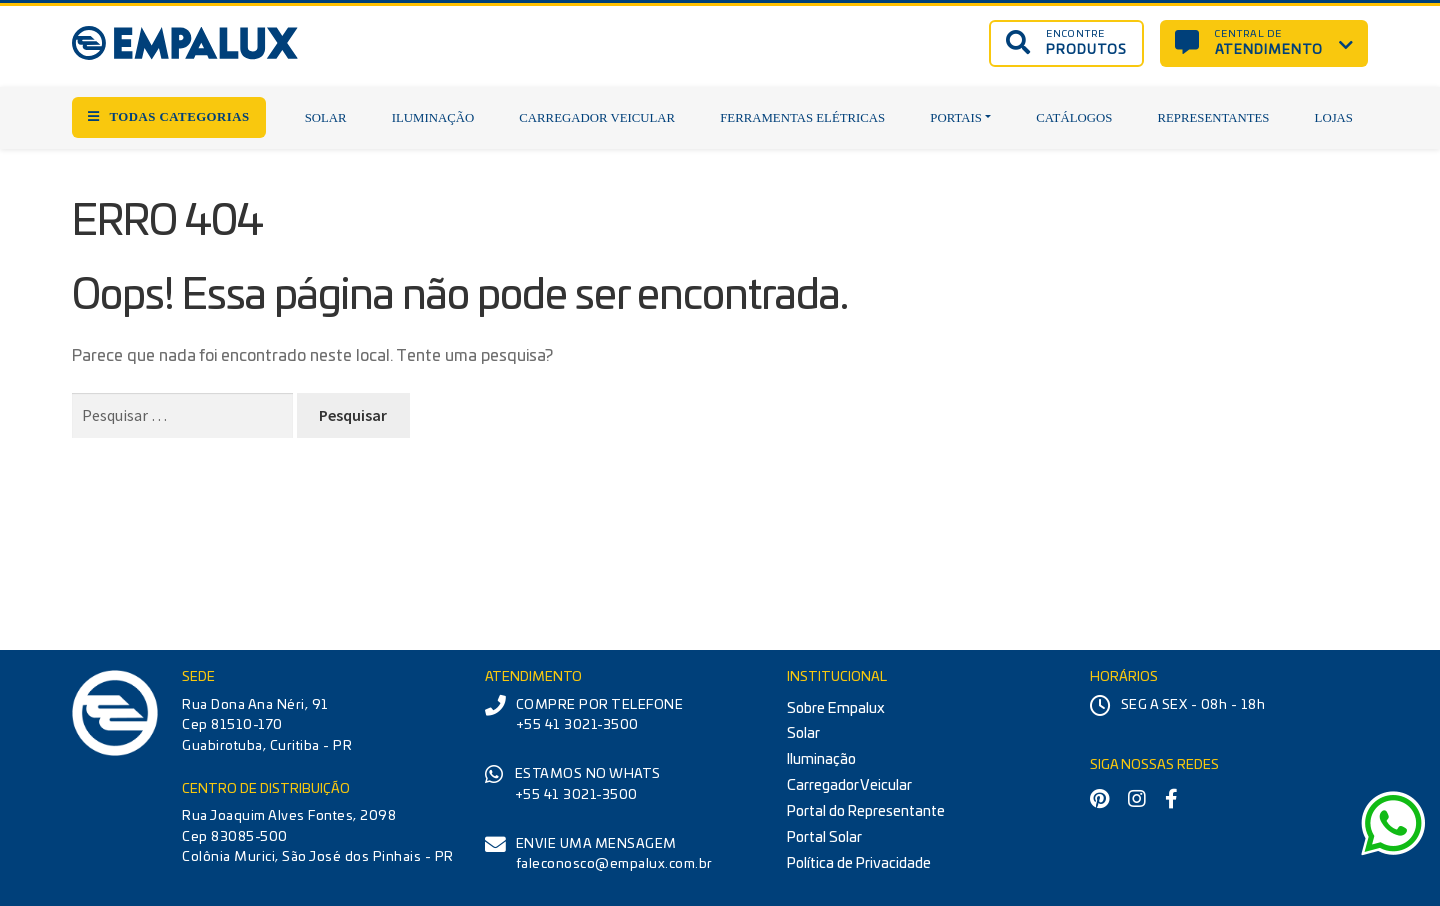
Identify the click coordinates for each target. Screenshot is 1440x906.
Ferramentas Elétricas (802, 118)
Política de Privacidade (859, 863)
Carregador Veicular (597, 118)
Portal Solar (824, 837)
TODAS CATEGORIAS (169, 117)
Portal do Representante (866, 811)
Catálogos (1074, 118)
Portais (956, 118)
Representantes (1213, 118)
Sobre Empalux (836, 708)
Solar (326, 118)
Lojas (1334, 118)
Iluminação (433, 118)
